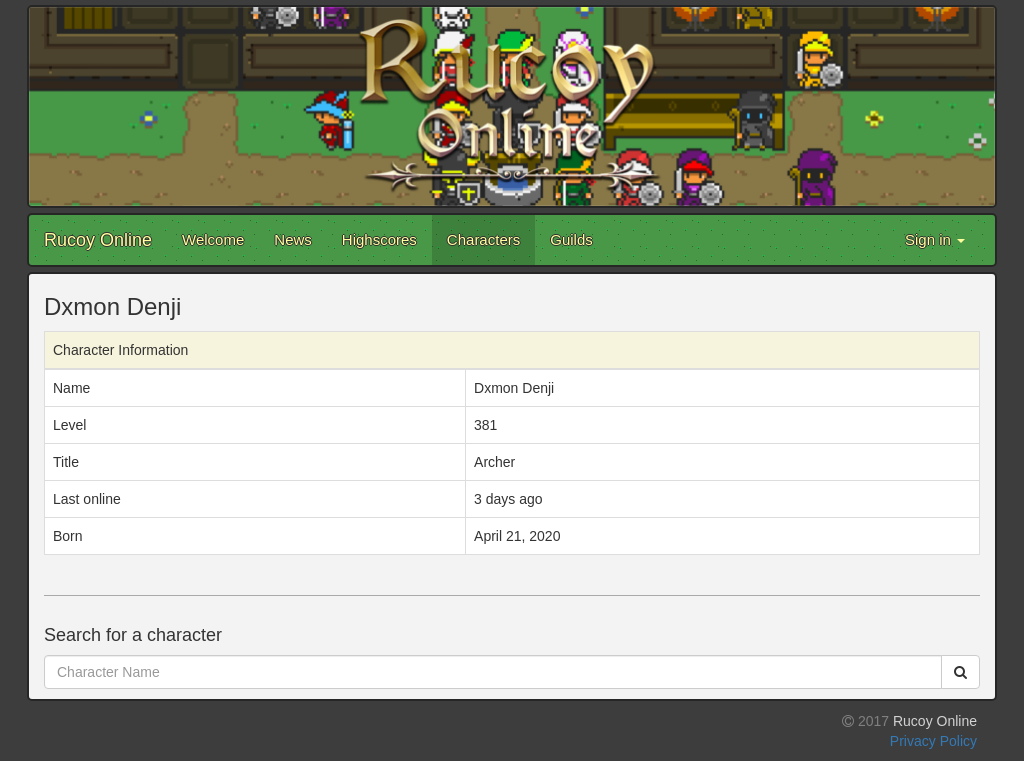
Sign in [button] (935, 239)
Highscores (379, 239)
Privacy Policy (933, 741)
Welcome (213, 239)
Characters (483, 239)
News (293, 239)
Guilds (571, 239)
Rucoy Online (98, 240)
